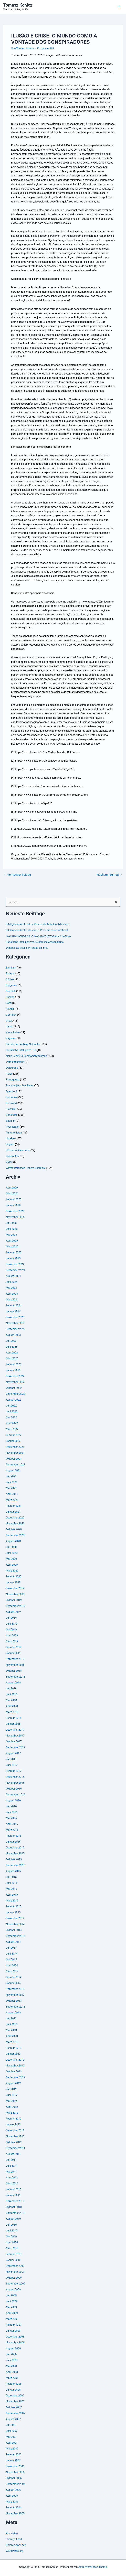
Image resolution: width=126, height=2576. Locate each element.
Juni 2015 (11, 1882)
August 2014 (13, 1941)
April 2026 (12, 1187)
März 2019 (12, 1641)
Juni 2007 (11, 2430)
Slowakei (11, 1109)
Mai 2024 (11, 1287)
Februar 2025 (13, 1252)
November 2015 (15, 1853)
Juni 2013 (11, 2024)
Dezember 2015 (15, 1847)
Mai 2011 (11, 2171)
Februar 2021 (13, 1505)
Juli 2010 (11, 2224)
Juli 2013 (11, 2018)
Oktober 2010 (14, 2207)
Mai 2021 (11, 1488)
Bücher (10, 979)
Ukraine (10, 1138)
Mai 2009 (11, 2307)
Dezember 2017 (15, 1729)
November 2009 (15, 2271)
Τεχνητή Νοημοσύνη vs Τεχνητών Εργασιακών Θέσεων (38, 936)
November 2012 (15, 2065)
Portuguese (12, 1079)
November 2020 (15, 1523)
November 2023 (15, 1323)
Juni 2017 (11, 1765)
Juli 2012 (11, 2089)
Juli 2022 (11, 1405)
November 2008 (15, 2342)
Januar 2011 (13, 2195)
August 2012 (13, 2083)
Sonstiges (12, 1114)
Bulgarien (11, 985)
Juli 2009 (11, 2295)
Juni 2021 (11, 1482)
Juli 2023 (11, 1340)
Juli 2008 (11, 2354)
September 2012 (15, 2077)
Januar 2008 (13, 2389)
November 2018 (15, 1664)
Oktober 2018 (14, 1670)
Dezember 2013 (15, 1989)
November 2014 (15, 1924)
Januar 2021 (13, 1511)
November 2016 (15, 1782)
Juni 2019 (11, 1623)
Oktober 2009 (14, 2277)
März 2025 (12, 1246)
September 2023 (15, 1329)
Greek (9, 1020)
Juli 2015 (11, 1877)
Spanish (10, 1120)
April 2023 (12, 1352)
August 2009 (13, 2289)
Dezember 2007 (15, 2395)
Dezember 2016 (15, 1776)
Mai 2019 (11, 1629)
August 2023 (13, 1334)
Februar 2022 (13, 1435)
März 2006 (12, 2501)
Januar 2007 (13, 2460)
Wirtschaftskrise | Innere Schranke (26, 1167)
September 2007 (15, 2413)
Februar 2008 (13, 2383)
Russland (11, 1103)
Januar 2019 (13, 1653)
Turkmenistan (14, 1132)
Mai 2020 (11, 1558)
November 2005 (15, 2513)
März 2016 (12, 1829)
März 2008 (12, 2377)
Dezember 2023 (15, 1317)
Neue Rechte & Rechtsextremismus (26, 1056)
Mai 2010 (11, 2236)
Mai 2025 (11, 1234)
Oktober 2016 (14, 1788)
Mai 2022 (11, 1417)
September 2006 (15, 2483)
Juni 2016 (11, 1812)
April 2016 (12, 1824)
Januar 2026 (13, 1205)
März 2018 (12, 1712)
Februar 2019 (13, 1647)
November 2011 (15, 2136)
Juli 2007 (11, 2425)
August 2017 (13, 1753)
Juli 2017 (11, 1759)
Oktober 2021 (14, 1458)
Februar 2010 (13, 2254)
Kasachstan (13, 1032)
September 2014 (15, 1935)
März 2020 (12, 1570)
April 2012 (12, 2106)
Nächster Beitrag (109, 874)
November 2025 (15, 1217)
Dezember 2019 (15, 1588)
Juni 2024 (11, 1281)
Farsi (9, 1003)
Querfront (11, 1091)
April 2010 (12, 2242)
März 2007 (12, 2448)
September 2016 (15, 1794)
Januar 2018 (13, 1723)
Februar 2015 (13, 1906)
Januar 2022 (13, 1441)
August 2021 (13, 1470)
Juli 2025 (11, 1222)
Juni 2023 (11, 1346)
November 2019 (15, 1594)
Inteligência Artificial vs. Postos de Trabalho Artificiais (37, 924)
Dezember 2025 (15, 1211)
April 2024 (12, 1293)
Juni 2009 (11, 2301)
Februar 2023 (13, 1364)
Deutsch (10, 991)
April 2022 (12, 1423)
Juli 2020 (11, 1547)
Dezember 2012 (15, 2059)
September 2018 (15, 1676)
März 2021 (12, 1499)
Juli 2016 (11, 1806)
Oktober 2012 (14, 2071)
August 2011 (13, 2154)
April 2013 (12, 2036)
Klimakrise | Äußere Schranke (23, 1044)
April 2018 (12, 1706)
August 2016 (13, 1800)
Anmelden (12, 2533)
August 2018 (13, 1682)
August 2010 (13, 2218)
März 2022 (12, 1429)
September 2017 (15, 1747)
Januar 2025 (13, 1258)
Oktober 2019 (14, 1600)
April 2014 (12, 1965)
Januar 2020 (13, 1582)
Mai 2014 (11, 1959)
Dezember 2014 (15, 1918)
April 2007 (12, 2442)
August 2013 (13, 2012)
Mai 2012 (11, 2100)
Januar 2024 (13, 1311)
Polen (9, 1073)
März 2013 (12, 2042)
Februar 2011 (13, 2189)
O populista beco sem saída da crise (27, 947)
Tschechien (12, 1126)
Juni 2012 (11, 2095)
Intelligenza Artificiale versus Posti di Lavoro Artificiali (37, 930)
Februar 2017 (13, 1770)
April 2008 (12, 2372)
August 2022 (13, 1399)
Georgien (11, 1014)
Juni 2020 (11, 1552)
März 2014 (12, 1971)
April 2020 (12, 1564)
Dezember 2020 (15, 1517)
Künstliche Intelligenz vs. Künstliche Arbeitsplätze (35, 941)
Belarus (10, 973)
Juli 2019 (11, 1617)
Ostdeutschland (15, 1061)
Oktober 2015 (14, 1859)
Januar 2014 (13, 1983)
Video (9, 1162)
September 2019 (15, 1606)
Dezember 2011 (15, 2130)
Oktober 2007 (14, 2407)
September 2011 (15, 2148)
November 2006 (15, 2472)
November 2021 (15, 1452)
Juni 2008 (11, 2360)
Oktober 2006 (14, 2478)
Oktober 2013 (14, 2000)
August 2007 (13, 2419)
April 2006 (12, 2495)
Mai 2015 (11, 1888)
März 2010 (12, 2248)
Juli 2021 (11, 1476)
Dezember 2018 (15, 1659)
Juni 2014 (11, 1953)
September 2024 (15, 1270)
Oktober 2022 (14, 1387)
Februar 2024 (13, 1305)
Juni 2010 (11, 2230)
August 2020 (13, 1541)
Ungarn (10, 1144)
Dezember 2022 (15, 1376)
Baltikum (11, 967)
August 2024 (13, 1276)
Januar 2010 (13, 2260)
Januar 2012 (13, 2124)
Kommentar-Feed (16, 2545)
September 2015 (15, 1865)
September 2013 (15, 2006)
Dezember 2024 (15, 1264)
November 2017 (15, 1735)
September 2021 (15, 1464)
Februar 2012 (13, 2118)
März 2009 (12, 2318)
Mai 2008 (11, 2366)
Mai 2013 (11, 2030)
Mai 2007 (11, 2436)
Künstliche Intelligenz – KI (21, 1050)
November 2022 (15, 1382)
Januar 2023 (13, 1370)
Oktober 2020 (14, 1529)
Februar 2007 (13, 2454)
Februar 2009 (13, 2324)
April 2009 (12, 2313)
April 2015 (12, 1894)
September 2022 (15, 1393)
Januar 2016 (13, 1841)
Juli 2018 (11, 1688)
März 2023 (12, 1358)
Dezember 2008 (15, 2336)
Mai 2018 (11, 1700)
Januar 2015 (13, 1912)
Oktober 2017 (14, 1741)
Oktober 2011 (14, 2142)
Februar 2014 (13, 1977)
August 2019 (13, 1611)
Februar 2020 (13, 1576)
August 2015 (13, 1871)
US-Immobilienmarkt (18, 1150)
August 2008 (13, 2348)
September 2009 (15, 2283)
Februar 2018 (13, 1717)
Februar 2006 (13, 2507)
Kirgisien (11, 1038)
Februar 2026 (13, 1199)
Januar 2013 (13, 2053)
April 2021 (12, 1494)
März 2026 (12, 1193)
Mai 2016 (11, 1818)
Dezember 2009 (15, 2265)
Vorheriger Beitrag (17, 874)
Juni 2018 (11, 1694)
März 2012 (12, 2112)
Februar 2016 (13, 1835)
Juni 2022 (11, 1411)
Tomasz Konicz (17, 5)
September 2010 (15, 2212)
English (10, 997)
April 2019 (12, 1635)
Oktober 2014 (14, 1930)
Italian (9, 1026)
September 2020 (15, 1535)
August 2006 (13, 2489)
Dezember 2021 (15, 1446)
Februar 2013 (13, 2047)
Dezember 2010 (15, 2201)
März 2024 (12, 1299)
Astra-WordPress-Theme (92, 2566)
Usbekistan (12, 1156)
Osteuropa (12, 1067)
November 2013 (15, 1994)
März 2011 (12, 2183)
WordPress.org (14, 2550)
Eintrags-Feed (14, 2539)
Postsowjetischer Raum (19, 1085)
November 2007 (15, 2401)
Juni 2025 (11, 1228)
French (10, 1008)
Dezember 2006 (15, 2466)
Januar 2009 (13, 2330)
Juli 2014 (11, 1947)
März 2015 (12, 1900)
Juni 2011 (11, 2165)
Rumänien (12, 1097)
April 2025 (12, 1240)
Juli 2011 (11, 2159)
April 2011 (12, 2177)
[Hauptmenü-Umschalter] (119, 7)
